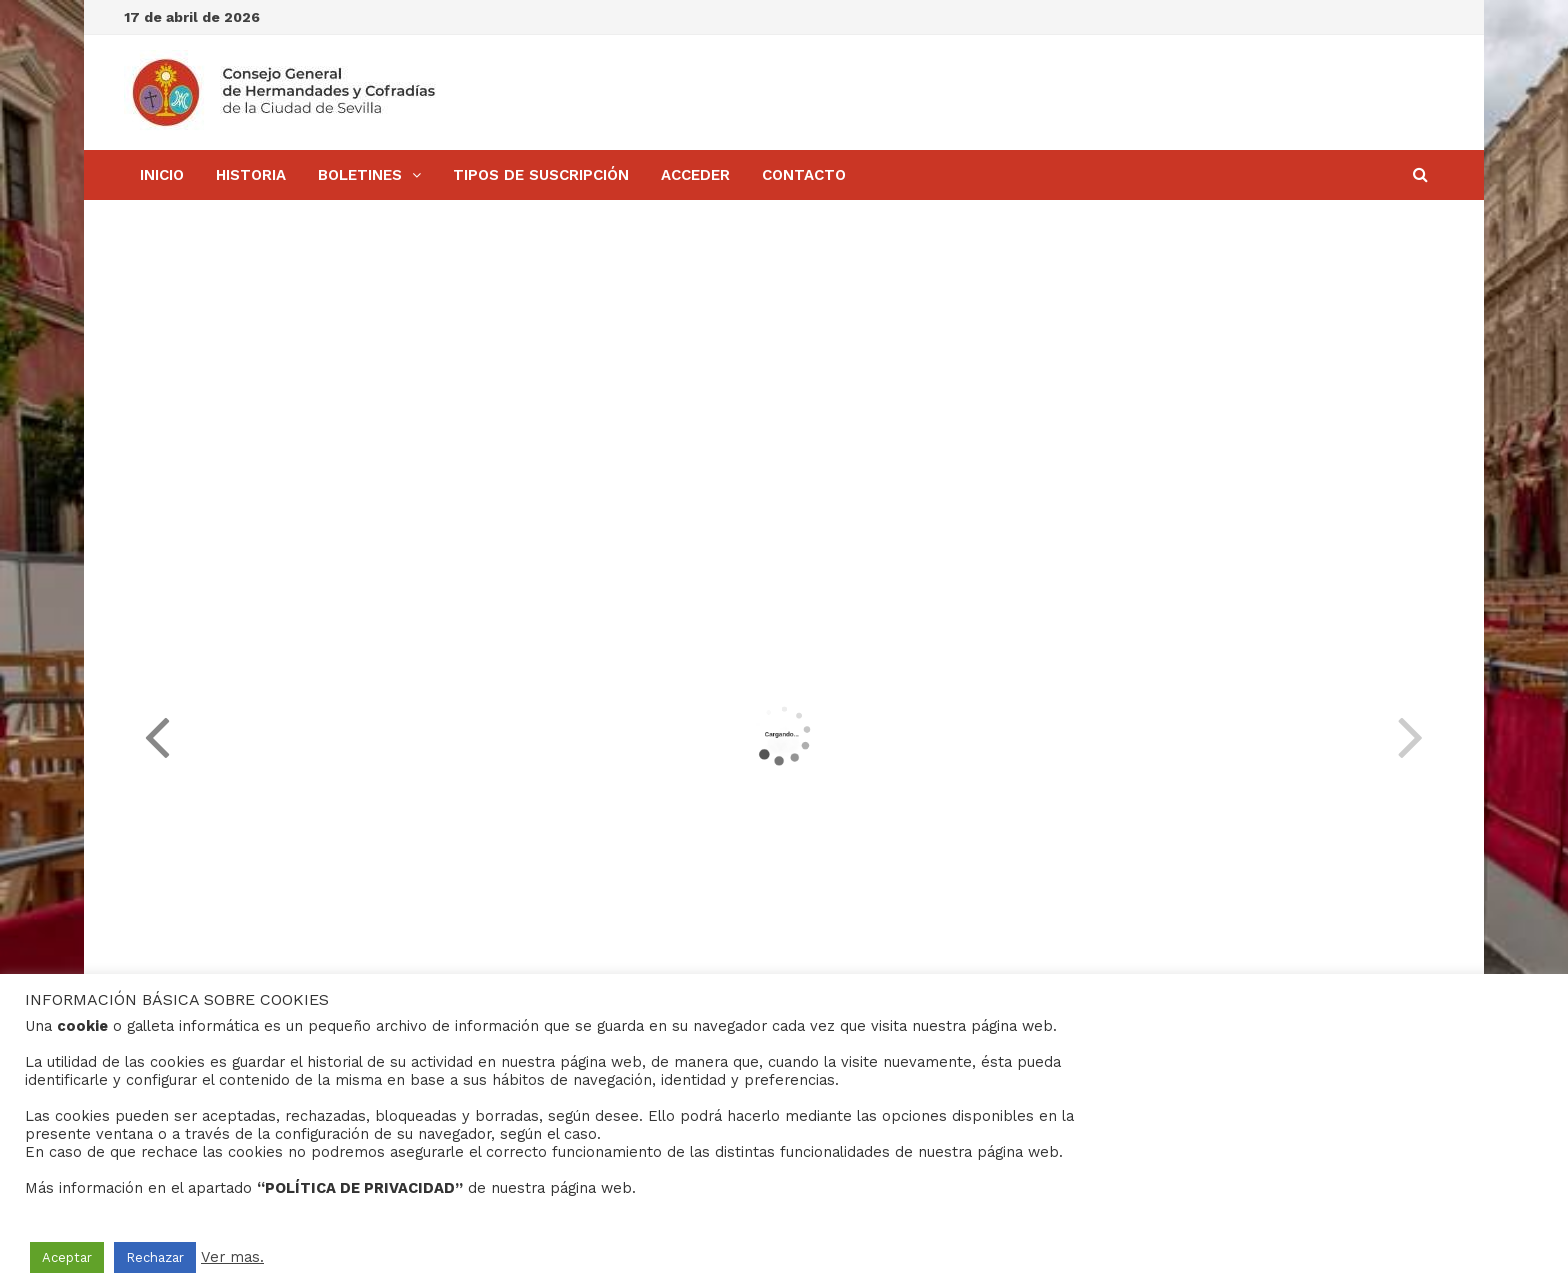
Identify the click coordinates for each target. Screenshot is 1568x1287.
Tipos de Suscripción (541, 175)
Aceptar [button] (67, 1257)
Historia (251, 175)
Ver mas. (232, 1257)
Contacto (804, 175)
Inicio (162, 175)
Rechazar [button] (155, 1257)
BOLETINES (360, 175)
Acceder (695, 175)
